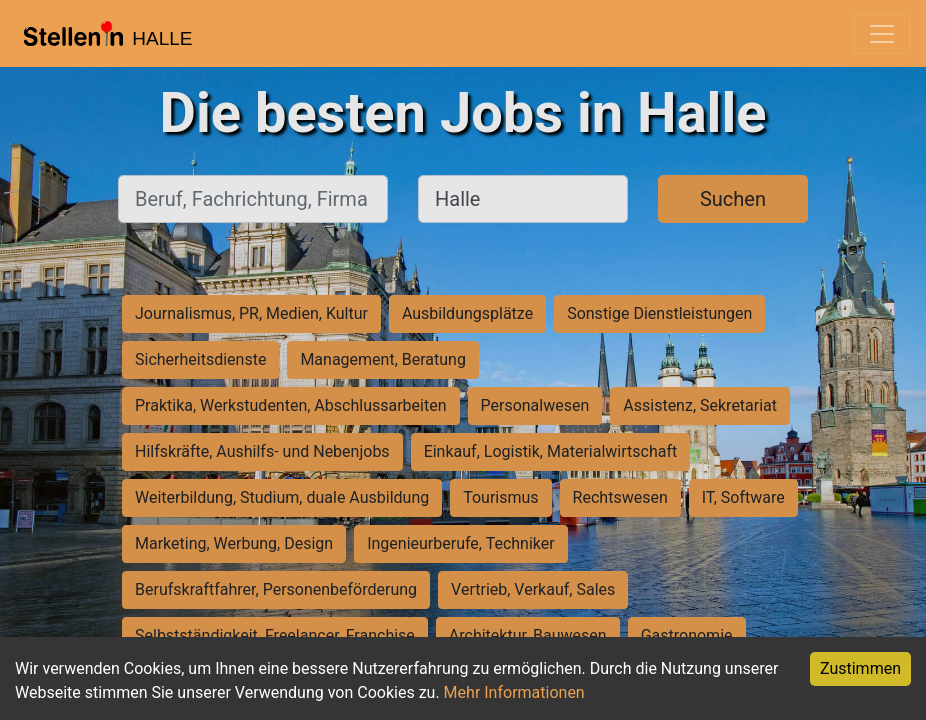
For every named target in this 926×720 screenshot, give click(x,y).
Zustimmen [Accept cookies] (860, 668)
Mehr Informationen (514, 692)
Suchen (733, 199)
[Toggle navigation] (882, 34)
